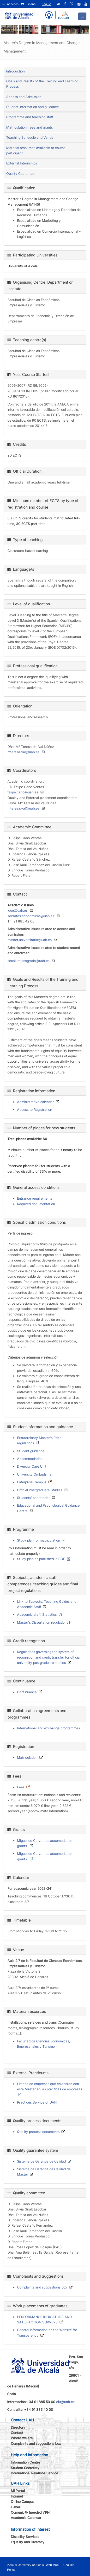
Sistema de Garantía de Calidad (41, 2161)
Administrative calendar (35, 1102)
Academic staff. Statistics (37, 1614)
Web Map (52, 2565)
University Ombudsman (35, 1474)
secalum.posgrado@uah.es (28, 961)
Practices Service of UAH (37, 2102)
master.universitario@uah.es (29, 940)
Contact (17, 2433)
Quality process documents (38, 2132)
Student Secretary (25, 2468)
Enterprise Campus (31, 1482)
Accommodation (29, 1459)
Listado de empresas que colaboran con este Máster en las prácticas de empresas (49, 2086)
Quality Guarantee (20, 173)
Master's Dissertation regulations (42, 1622)
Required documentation (36, 1204)
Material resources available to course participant (36, 150)
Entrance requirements (34, 1198)
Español (28, 4)
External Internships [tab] (21, 163)
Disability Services (25, 2537)
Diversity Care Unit (31, 1466)
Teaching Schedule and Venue (29, 137)
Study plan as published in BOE (41, 1559)
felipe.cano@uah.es (22, 792)
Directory (18, 2427)
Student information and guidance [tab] (32, 107)
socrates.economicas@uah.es (30, 916)
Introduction (15, 71)
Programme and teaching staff (29, 117)
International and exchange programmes (48, 1728)
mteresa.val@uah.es (23, 752)
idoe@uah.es (17, 910)
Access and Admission (23, 97)
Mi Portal (18, 2491)
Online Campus (22, 2501)
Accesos (10, 4)
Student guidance (30, 1451)
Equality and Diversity (27, 2542)
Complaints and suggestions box (42, 2287)
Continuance (27, 1692)
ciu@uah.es (65, 2402)
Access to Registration (34, 1109)
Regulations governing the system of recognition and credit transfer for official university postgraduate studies (48, 1657)
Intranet (17, 2496)
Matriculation (27, 1757)
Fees (20, 1787)
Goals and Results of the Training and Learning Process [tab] (42, 83)
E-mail (15, 2507)
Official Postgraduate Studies (39, 1490)
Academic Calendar (26, 2518)
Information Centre (25, 2462)
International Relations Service (34, 2473)
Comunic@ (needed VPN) (31, 2512)
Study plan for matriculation (39, 1540)
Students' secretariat (33, 1498)
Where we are (22, 2438)
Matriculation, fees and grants (29, 127)
